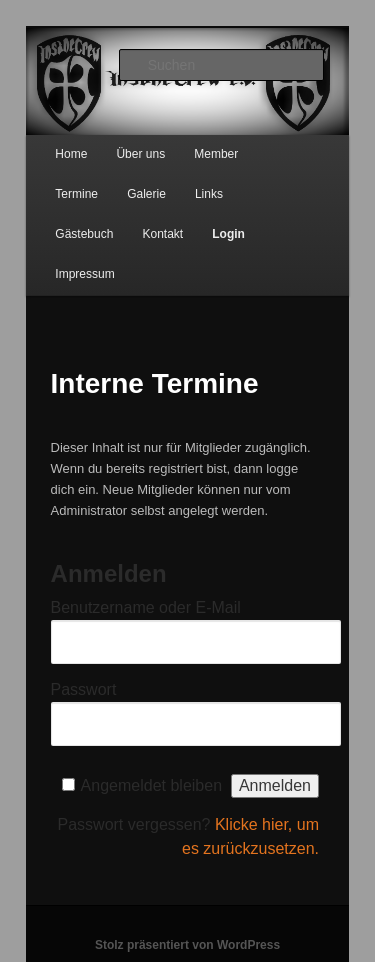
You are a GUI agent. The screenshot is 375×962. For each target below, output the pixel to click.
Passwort (84, 689)
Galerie (146, 194)
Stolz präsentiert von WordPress (187, 945)
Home (71, 154)
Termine (76, 194)
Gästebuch (84, 234)
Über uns (140, 154)
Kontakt (162, 234)
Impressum (84, 274)
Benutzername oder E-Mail (146, 607)
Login (228, 234)
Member (216, 154)
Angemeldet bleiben (151, 785)
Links (209, 194)
